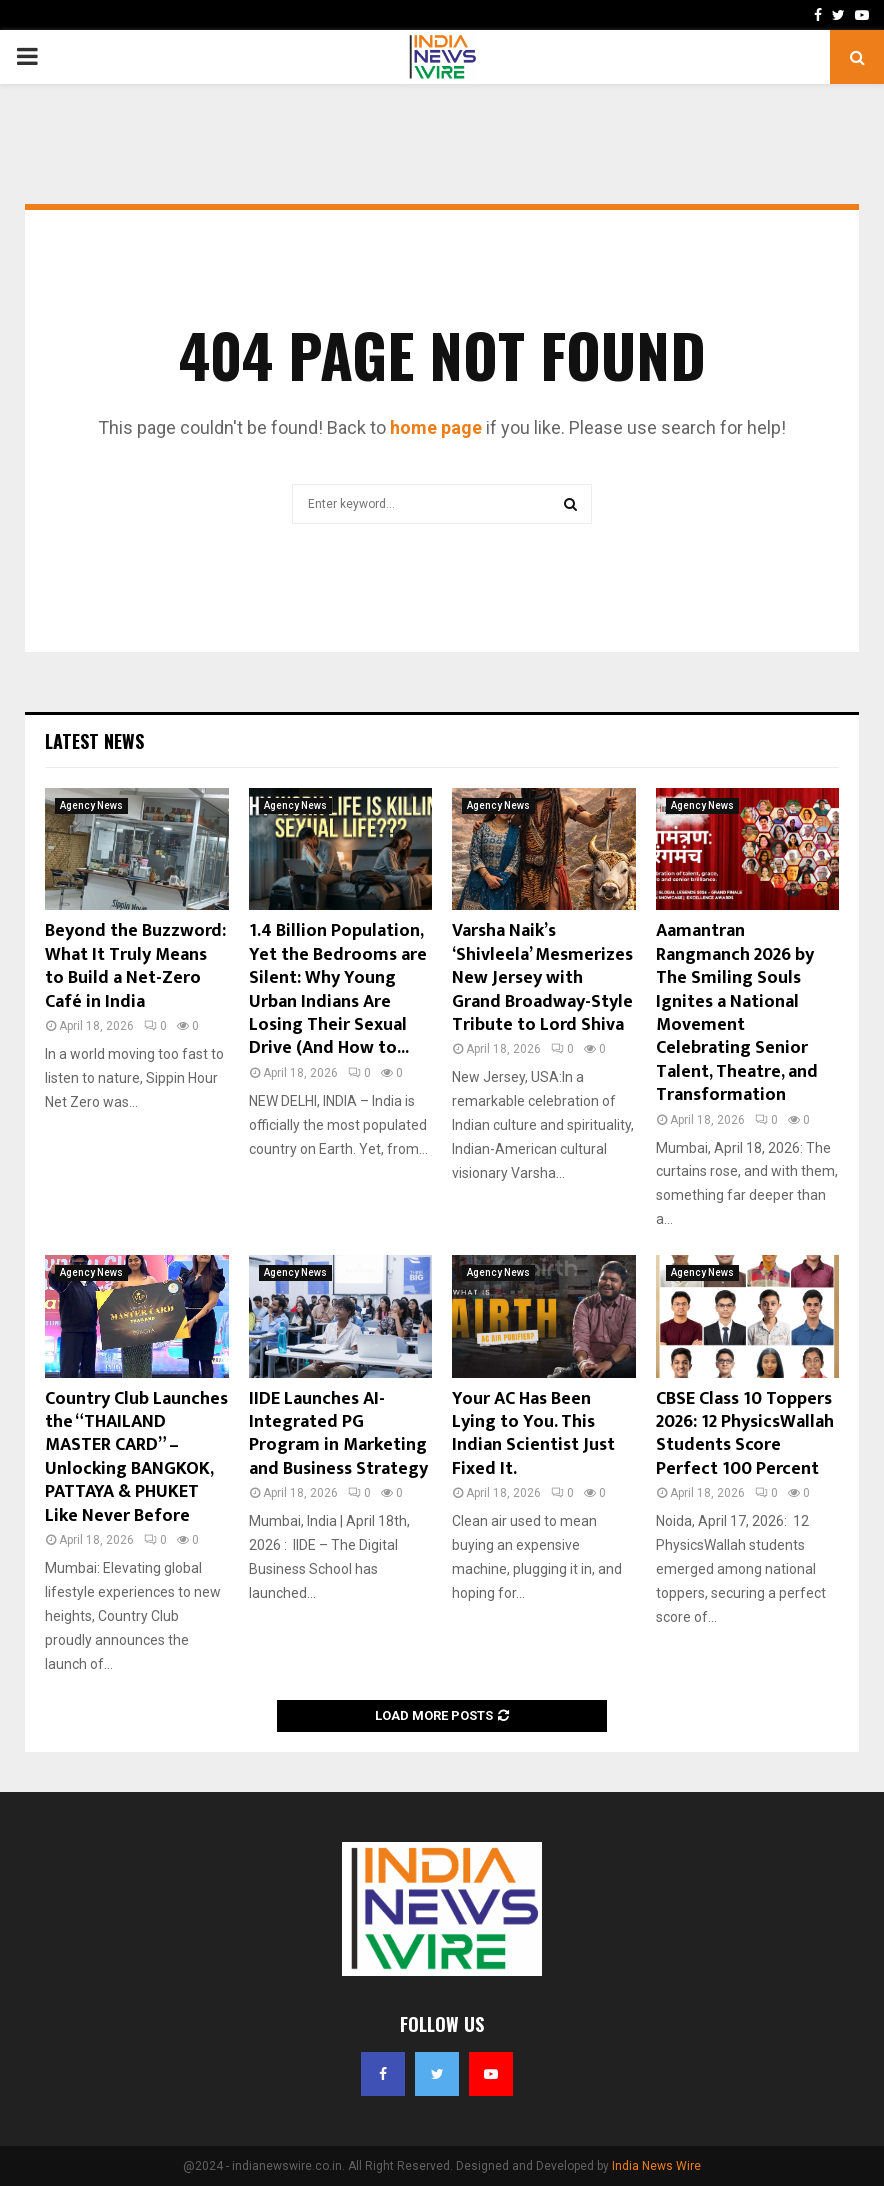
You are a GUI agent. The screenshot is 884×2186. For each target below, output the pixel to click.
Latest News (94, 741)
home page (436, 427)
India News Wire (656, 2166)
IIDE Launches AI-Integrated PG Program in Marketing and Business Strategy (338, 1434)
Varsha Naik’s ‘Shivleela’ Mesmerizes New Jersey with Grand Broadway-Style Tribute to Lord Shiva (542, 978)
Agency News (91, 805)
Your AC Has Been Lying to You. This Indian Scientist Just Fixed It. (533, 1434)
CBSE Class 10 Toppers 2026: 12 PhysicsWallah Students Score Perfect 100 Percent (745, 1434)
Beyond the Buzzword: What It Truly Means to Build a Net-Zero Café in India (135, 966)
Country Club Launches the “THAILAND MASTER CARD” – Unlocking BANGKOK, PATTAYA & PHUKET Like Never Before (136, 1457)
